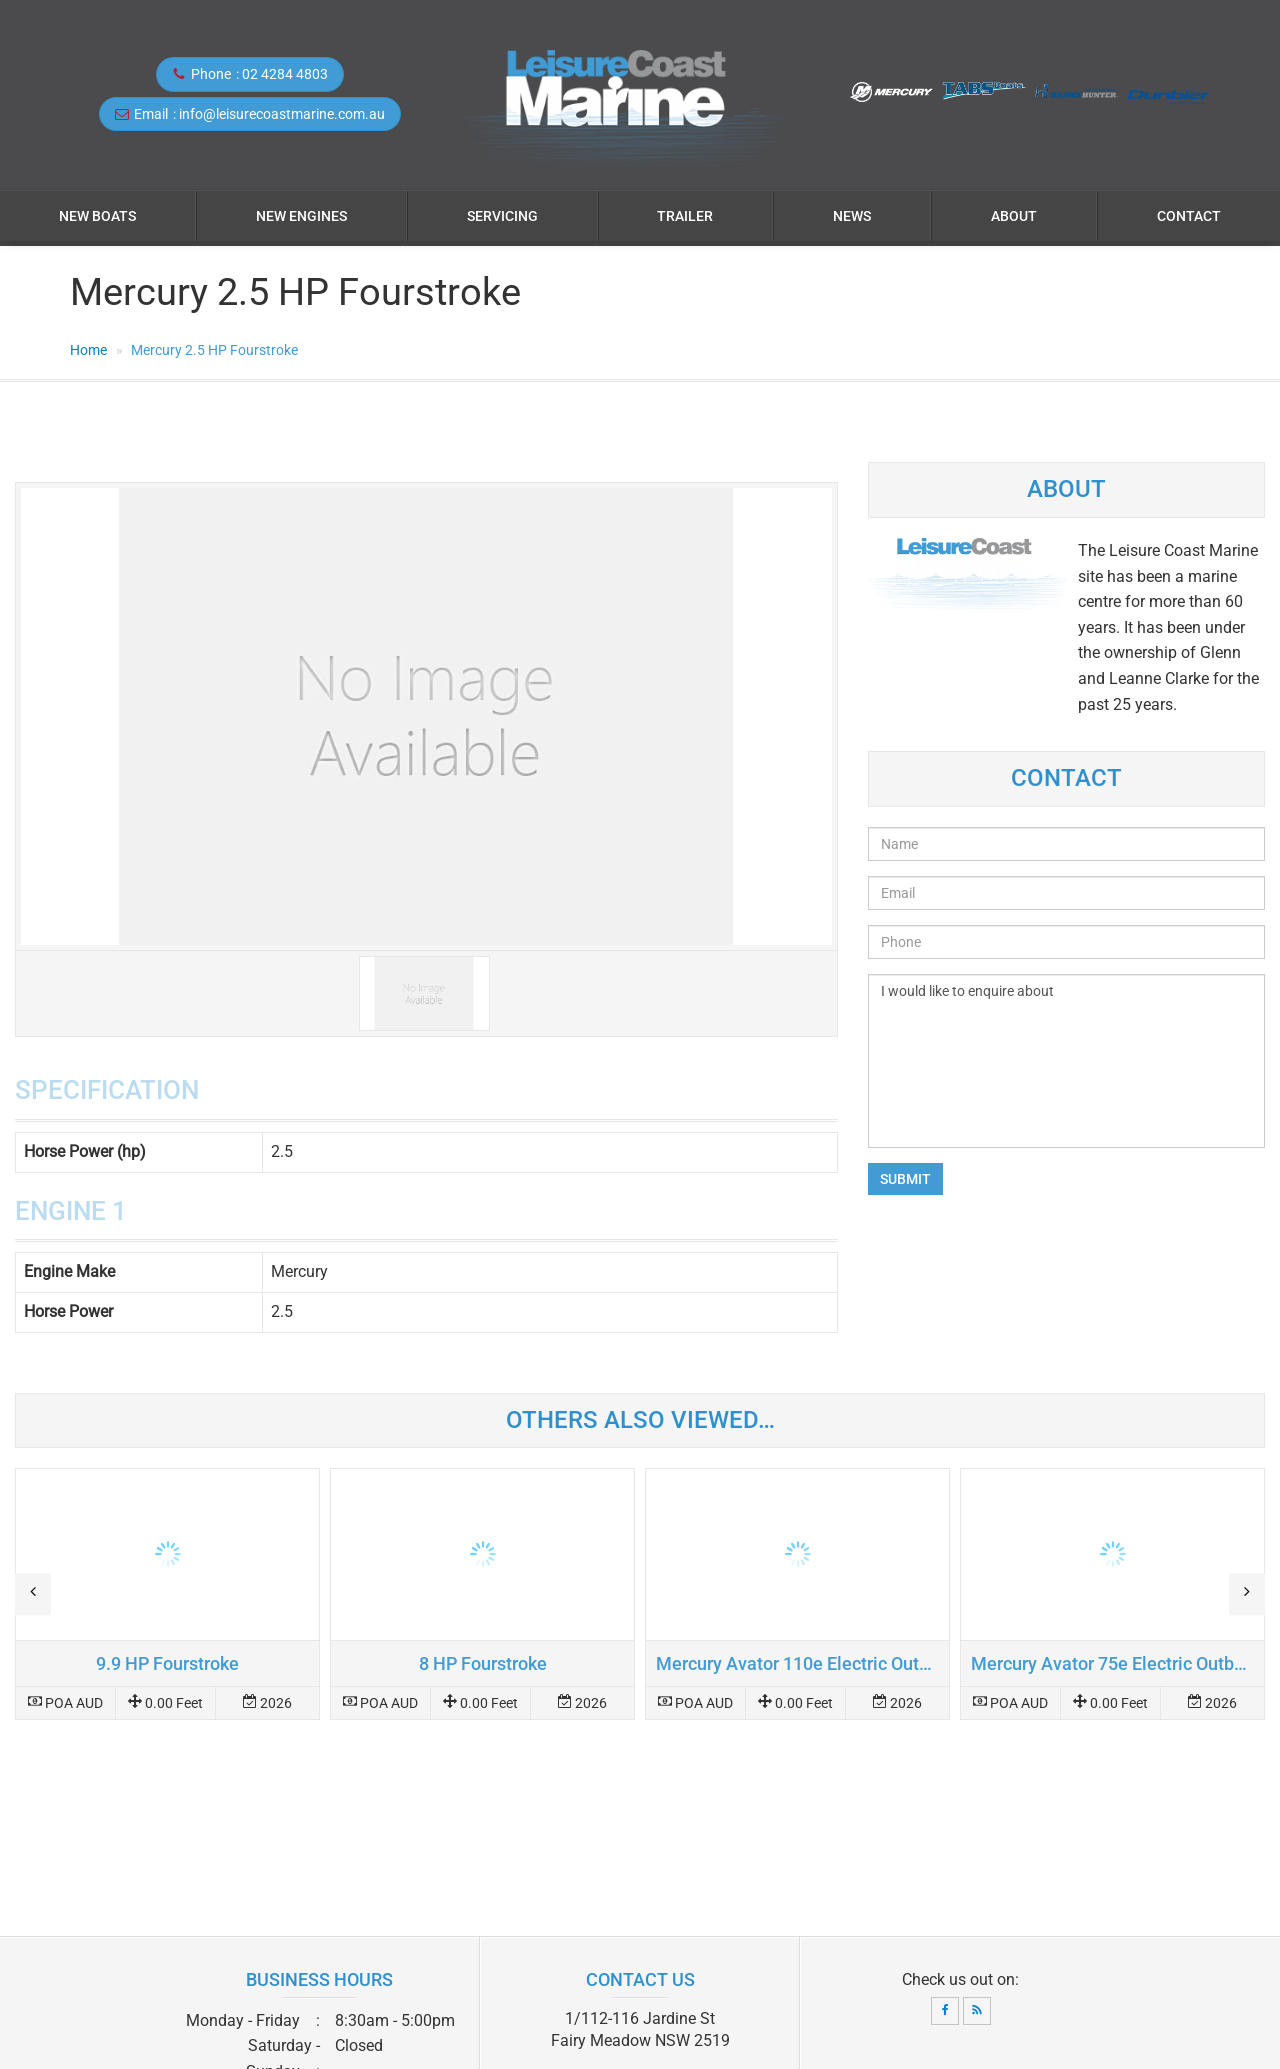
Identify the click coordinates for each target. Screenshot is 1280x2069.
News (852, 216)
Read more (167, 1594)
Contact (1189, 216)
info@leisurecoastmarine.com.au (282, 114)
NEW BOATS (97, 216)
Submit (905, 1179)
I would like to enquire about (1066, 1061)
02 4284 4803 (285, 74)
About (1014, 216)
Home (88, 350)
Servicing (502, 216)
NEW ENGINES (301, 216)
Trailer (685, 216)
